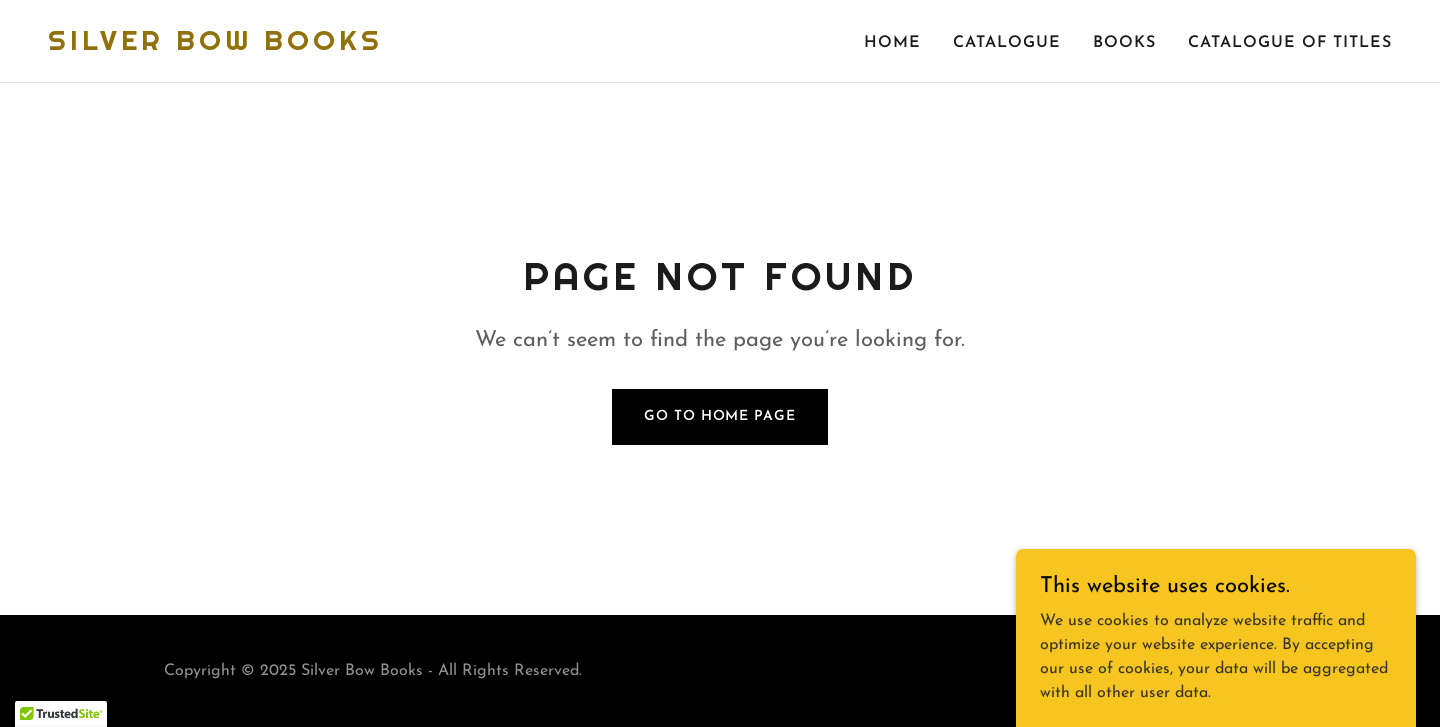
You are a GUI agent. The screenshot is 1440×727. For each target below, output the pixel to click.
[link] (215, 46)
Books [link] (1124, 43)
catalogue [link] (1007, 43)
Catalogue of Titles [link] (1290, 43)
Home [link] (892, 43)
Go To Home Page (719, 416)
